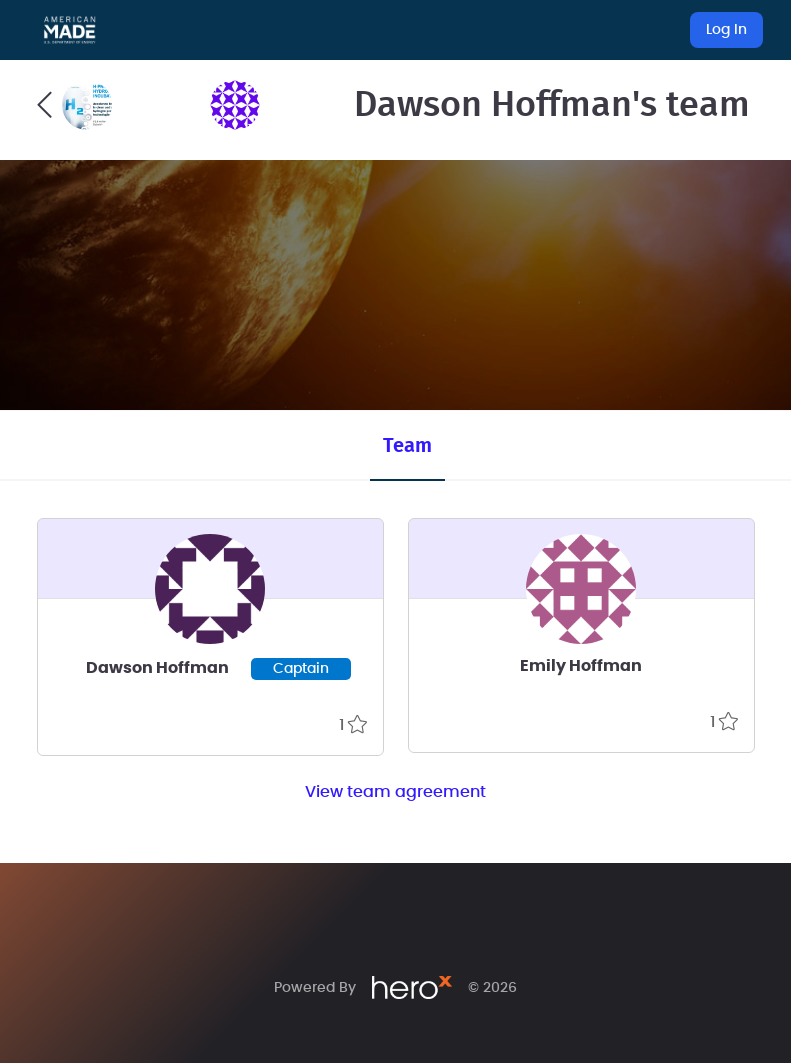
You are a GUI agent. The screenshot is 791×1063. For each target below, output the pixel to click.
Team (407, 446)
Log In (726, 30)
